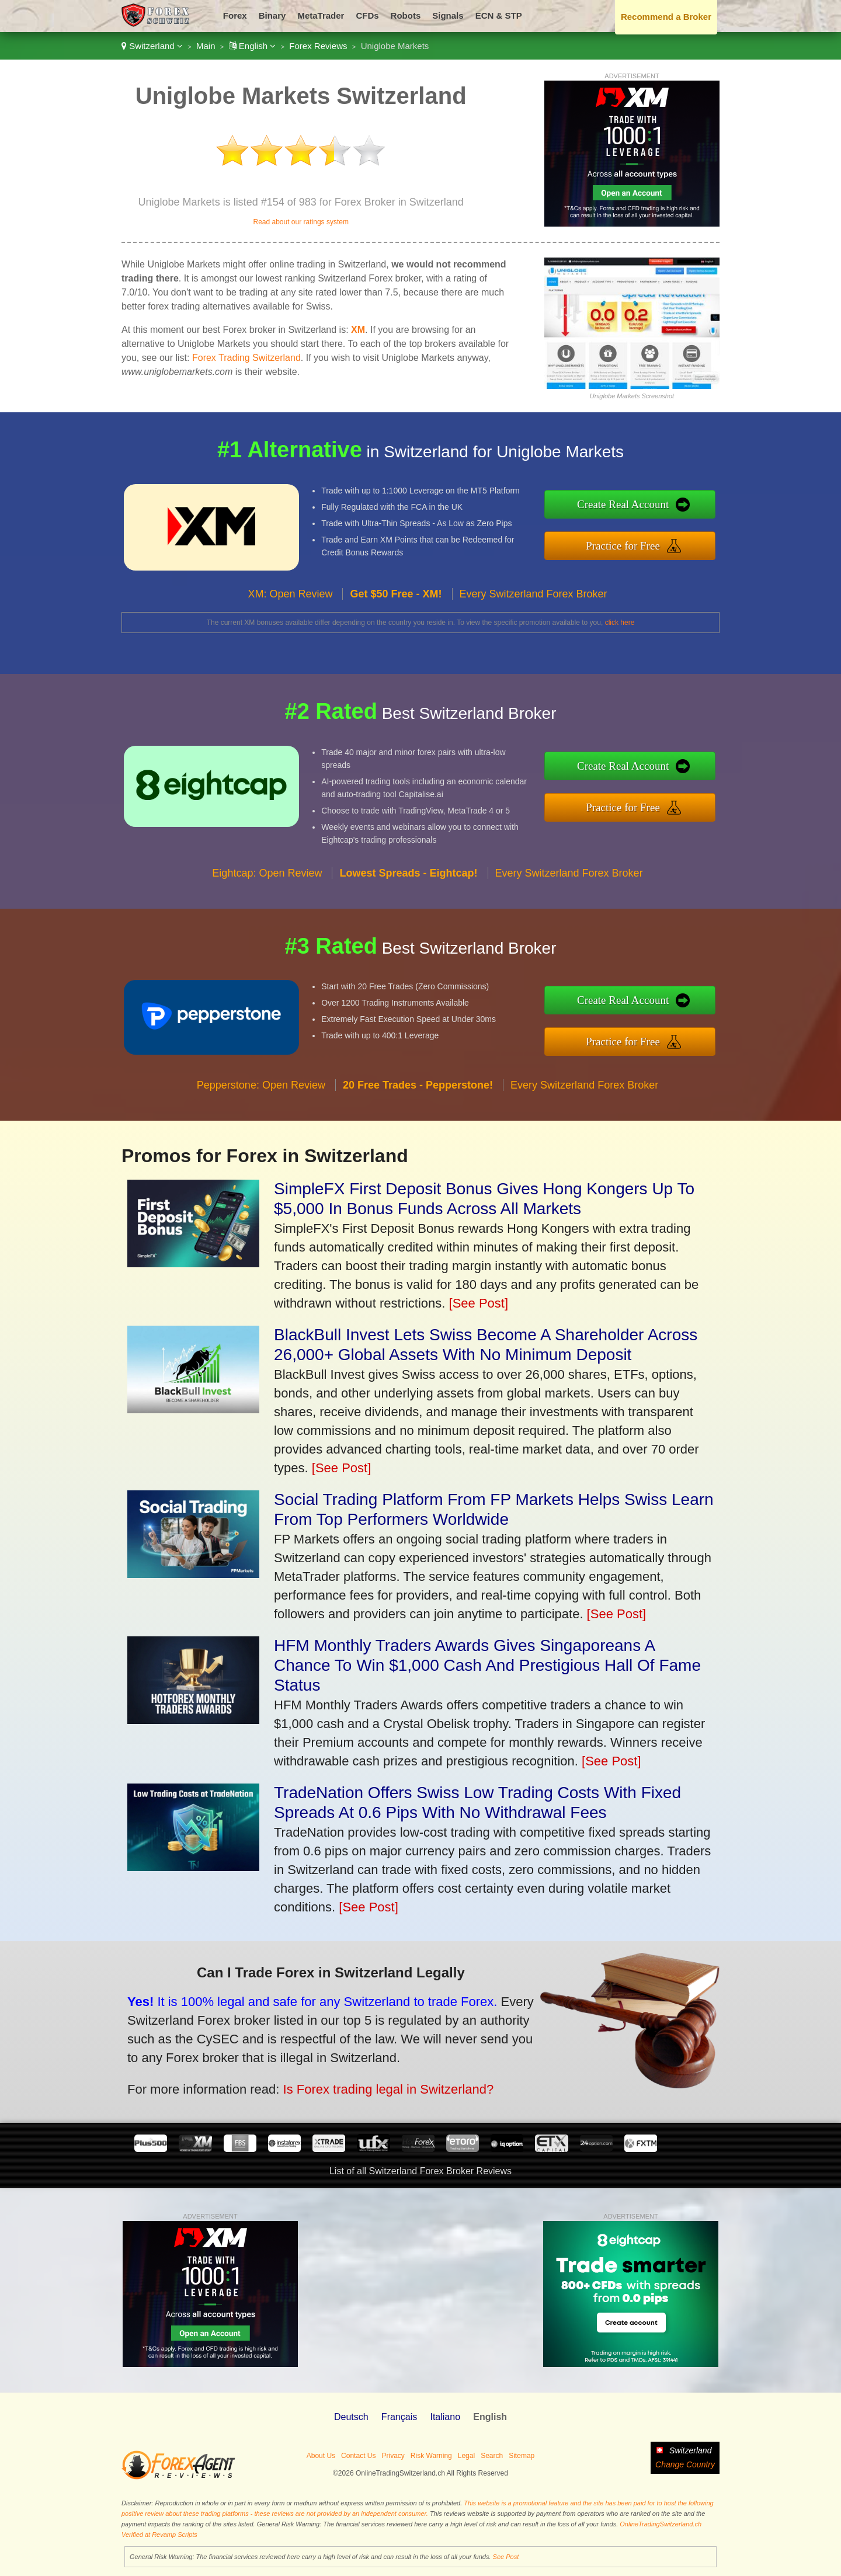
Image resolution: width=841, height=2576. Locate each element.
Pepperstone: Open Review (261, 1097)
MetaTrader (320, 15)
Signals (447, 15)
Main (206, 46)
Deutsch (351, 2417)
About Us (321, 2456)
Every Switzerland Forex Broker (533, 605)
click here (620, 622)
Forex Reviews (318, 46)
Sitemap (521, 2456)
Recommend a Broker (666, 17)
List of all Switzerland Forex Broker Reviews (420, 2171)
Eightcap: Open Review (267, 884)
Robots (406, 15)
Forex (235, 15)
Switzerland (152, 46)
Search (492, 2456)
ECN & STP (498, 15)
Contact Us (358, 2456)
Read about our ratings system (300, 222)
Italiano (445, 2417)
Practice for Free (635, 544)
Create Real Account (635, 505)
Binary (272, 15)
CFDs (367, 15)
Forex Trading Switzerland (246, 358)
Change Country (685, 2464)
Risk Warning (431, 2456)
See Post (506, 2556)
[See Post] (479, 1303)
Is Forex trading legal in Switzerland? (372, 2084)
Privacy (392, 2456)
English (252, 46)
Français (399, 2417)
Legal (466, 2456)
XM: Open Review (290, 605)
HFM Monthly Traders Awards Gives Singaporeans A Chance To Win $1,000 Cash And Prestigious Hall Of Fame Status (487, 1665)
